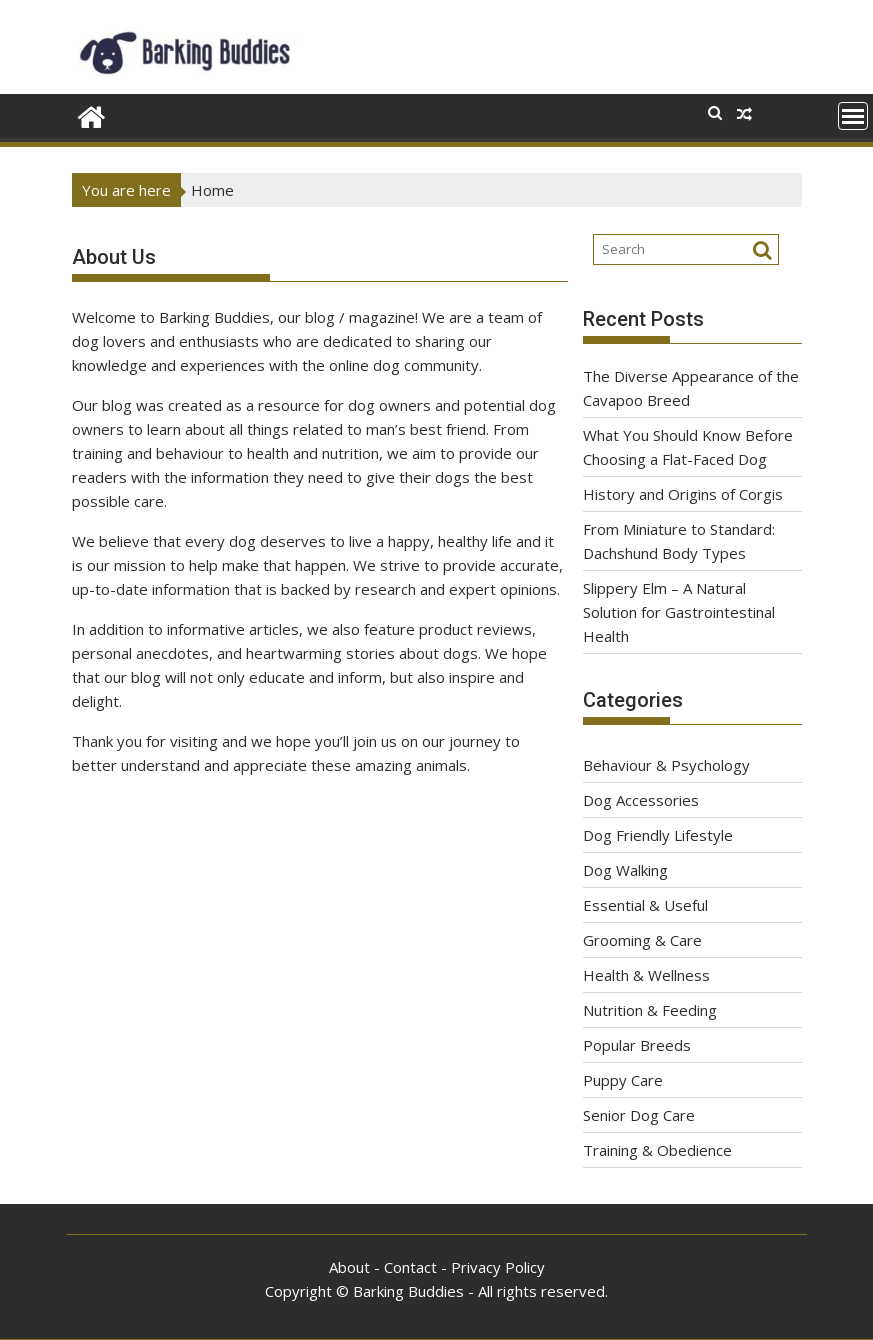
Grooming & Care (642, 940)
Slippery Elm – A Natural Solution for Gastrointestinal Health (679, 612)
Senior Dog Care (639, 1115)
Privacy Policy (498, 1267)
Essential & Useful (645, 905)
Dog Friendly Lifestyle (658, 835)
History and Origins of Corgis (683, 494)
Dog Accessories (641, 800)
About (349, 1267)
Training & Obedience (657, 1150)
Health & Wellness (646, 975)
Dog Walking (625, 870)
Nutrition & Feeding (650, 1010)
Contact (410, 1267)
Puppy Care (623, 1080)
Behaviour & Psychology (666, 765)
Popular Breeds (637, 1045)
